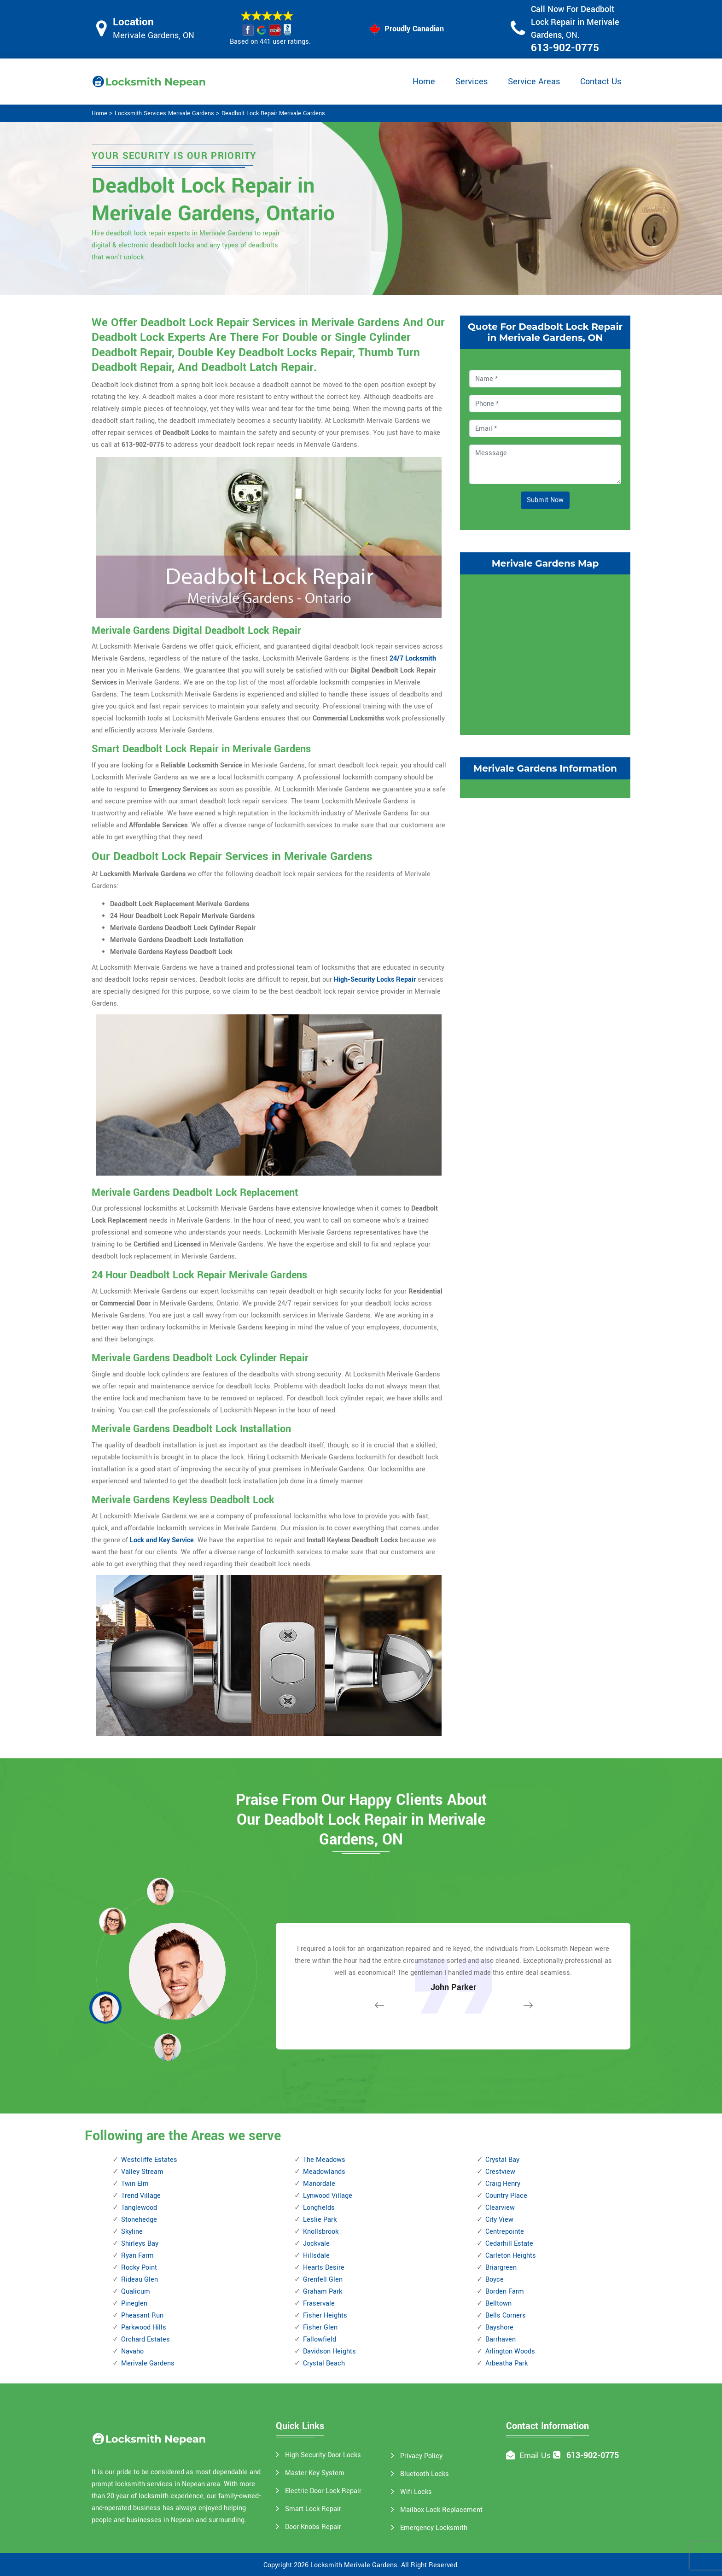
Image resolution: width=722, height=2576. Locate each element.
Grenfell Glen (323, 2279)
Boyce (494, 2279)
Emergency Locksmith (433, 2528)
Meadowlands (324, 2172)
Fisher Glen (320, 2327)
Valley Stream (142, 2172)
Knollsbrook (320, 2231)
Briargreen (501, 2267)
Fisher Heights (325, 2315)
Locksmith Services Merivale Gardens (164, 113)
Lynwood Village (327, 2196)
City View (499, 2220)
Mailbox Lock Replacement (441, 2510)
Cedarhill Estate (509, 2243)
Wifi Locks (416, 2492)
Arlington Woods (510, 2351)
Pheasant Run (142, 2315)
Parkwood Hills (143, 2327)
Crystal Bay (502, 2160)
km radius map (545, 653)
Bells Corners (505, 2315)
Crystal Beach (324, 2363)
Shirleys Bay (139, 2243)
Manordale (319, 2184)
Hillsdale (316, 2255)
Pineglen (134, 2303)
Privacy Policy (421, 2456)
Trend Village (141, 2196)
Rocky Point (139, 2267)
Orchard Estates (145, 2339)
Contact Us (600, 82)
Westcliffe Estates (149, 2160)
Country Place (506, 2196)
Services (471, 82)
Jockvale (316, 2243)
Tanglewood (139, 2208)
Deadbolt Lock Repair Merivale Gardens (273, 113)
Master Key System (314, 2473)
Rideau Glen (139, 2279)
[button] (167, 2047)
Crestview (500, 2172)
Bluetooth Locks (424, 2474)
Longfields (319, 2208)
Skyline (132, 2231)
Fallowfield (319, 2339)
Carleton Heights (510, 2255)
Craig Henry (502, 2184)
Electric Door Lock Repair (323, 2491)
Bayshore (499, 2327)
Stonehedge (139, 2220)
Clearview (500, 2208)
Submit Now (545, 500)
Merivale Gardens (148, 2363)
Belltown (498, 2303)
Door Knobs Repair (313, 2527)
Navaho (132, 2351)
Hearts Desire (323, 2267)
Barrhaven (500, 2339)
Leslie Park (320, 2220)
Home (424, 82)
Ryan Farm (137, 2255)
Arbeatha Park (506, 2363)
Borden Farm (504, 2291)
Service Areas (534, 82)
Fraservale (319, 2303)
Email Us (535, 2455)
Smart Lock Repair (313, 2509)
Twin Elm (135, 2184)
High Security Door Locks (323, 2455)
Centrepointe (504, 2231)
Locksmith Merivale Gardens (353, 2565)
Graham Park (322, 2291)
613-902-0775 (565, 48)
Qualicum (135, 2291)
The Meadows (324, 2160)
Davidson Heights (329, 2351)
